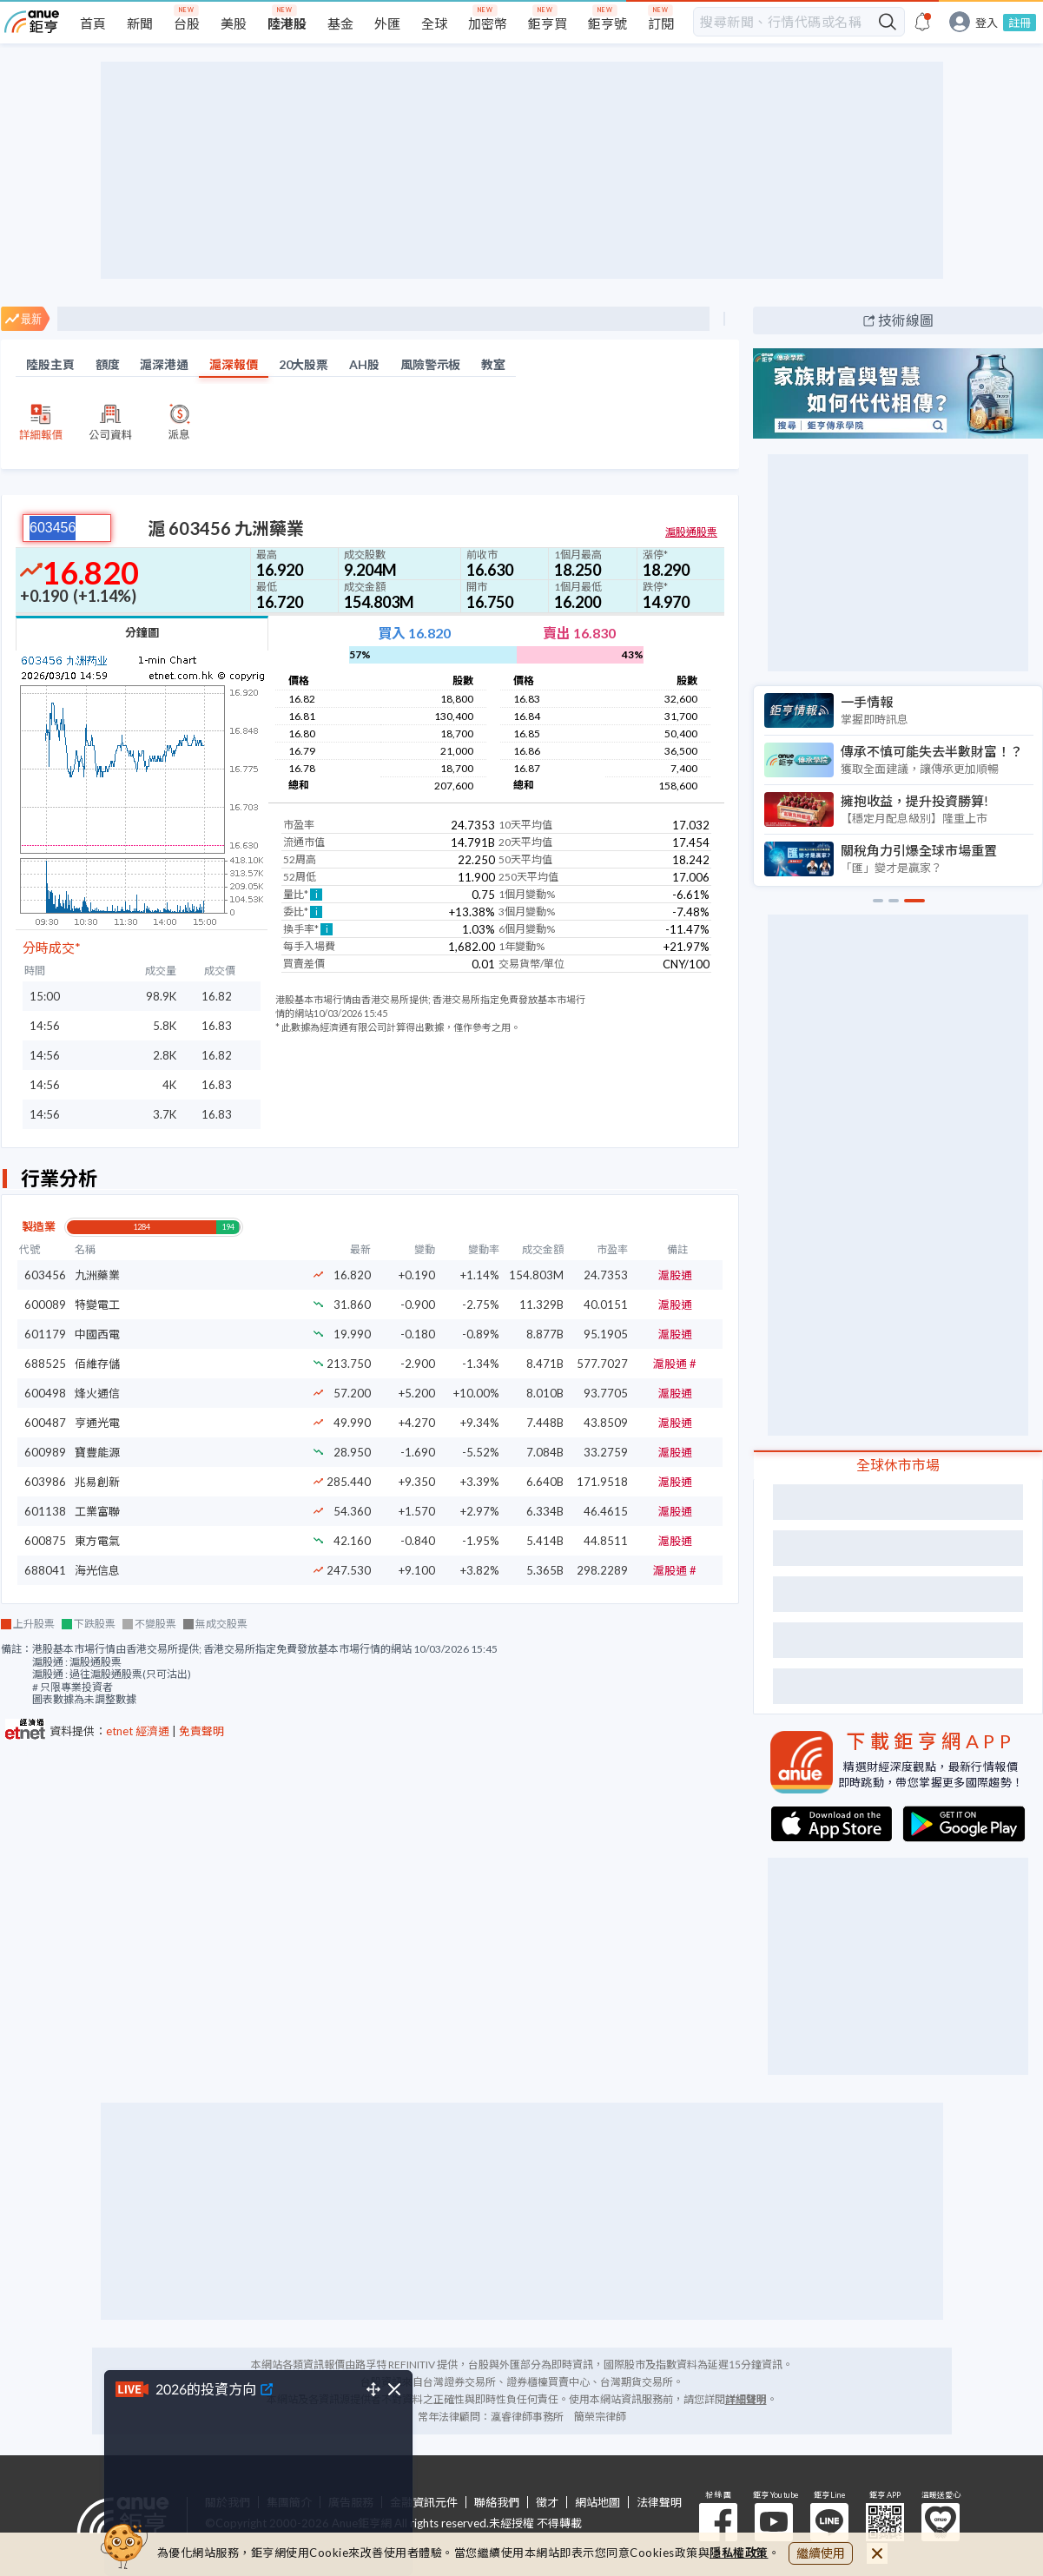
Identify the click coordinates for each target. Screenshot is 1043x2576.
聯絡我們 (496, 2502)
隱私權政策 (739, 2552)
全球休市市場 (898, 1464)
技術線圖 (906, 320)
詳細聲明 (746, 2399)
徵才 (547, 2502)
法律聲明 (659, 2502)
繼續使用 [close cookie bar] (820, 2553)
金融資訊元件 (424, 2502)
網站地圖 (597, 2502)
